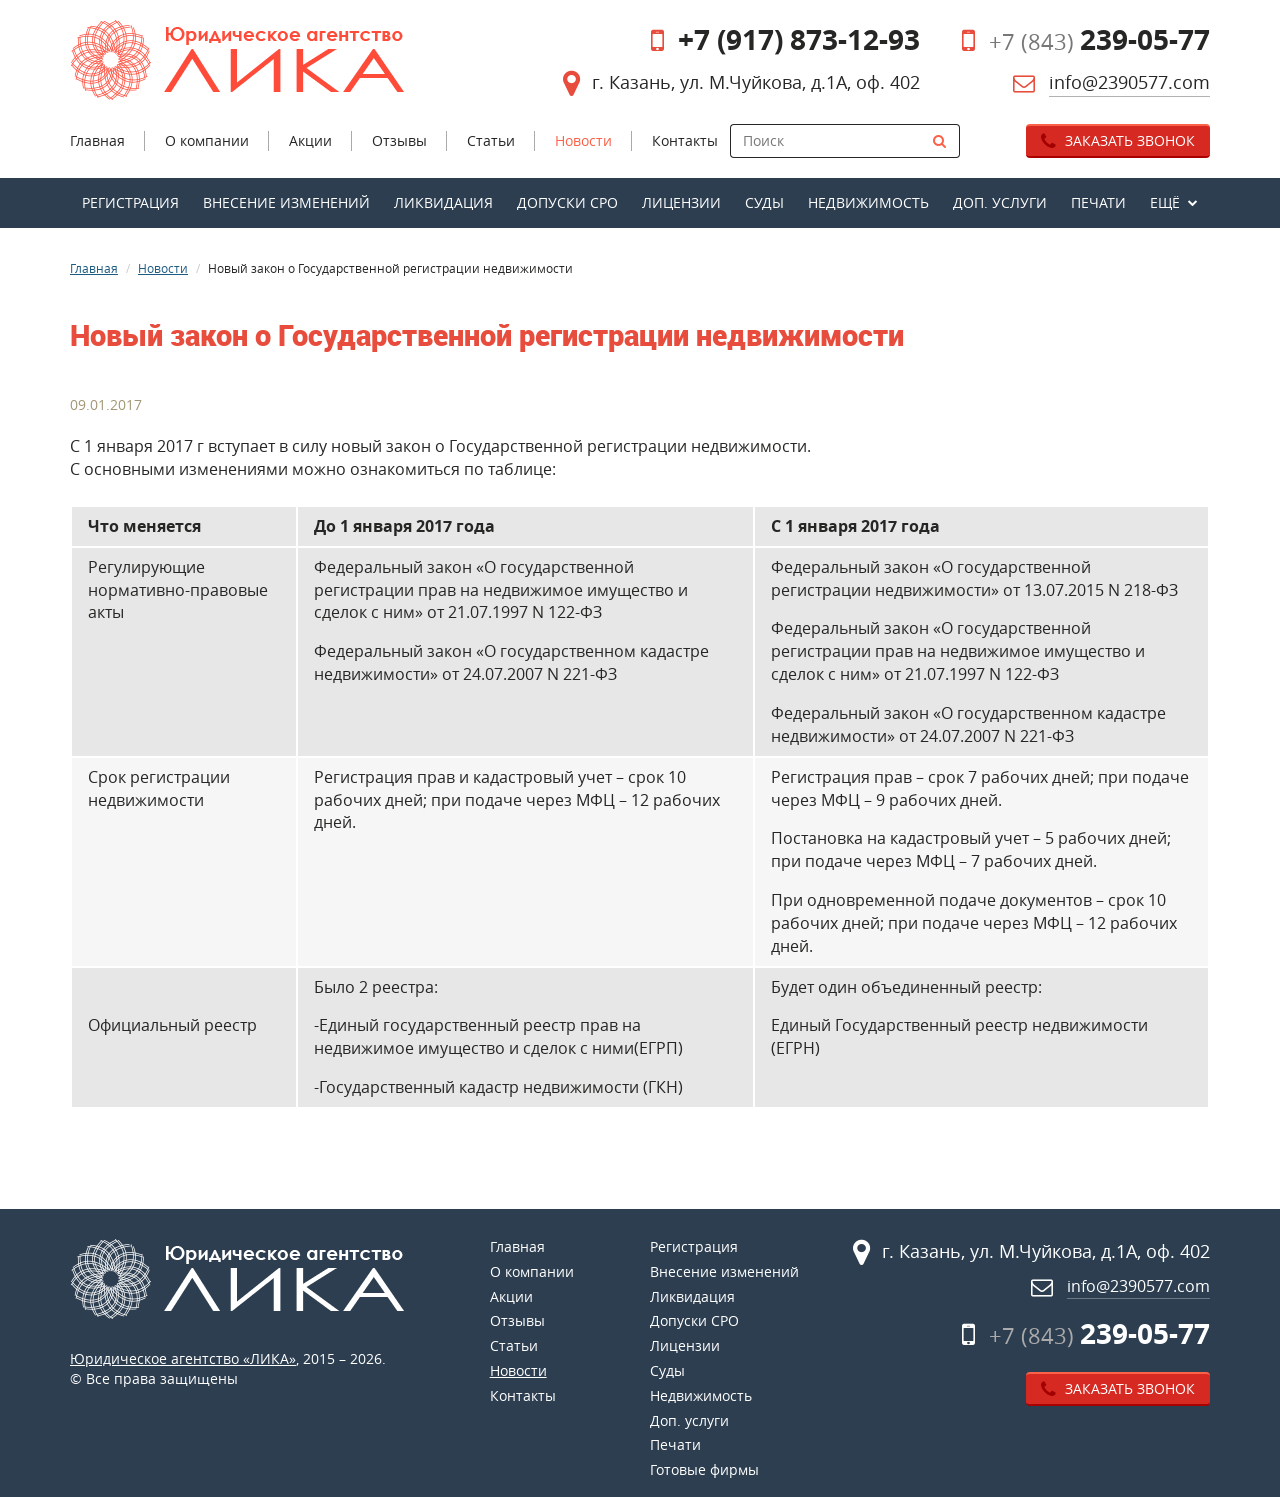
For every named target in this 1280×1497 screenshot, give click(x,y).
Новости (163, 268)
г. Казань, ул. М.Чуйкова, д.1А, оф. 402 (756, 82)
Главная (94, 268)
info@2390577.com (1129, 82)
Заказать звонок (1118, 140)
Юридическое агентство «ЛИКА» (183, 1358)
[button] (1174, 203)
